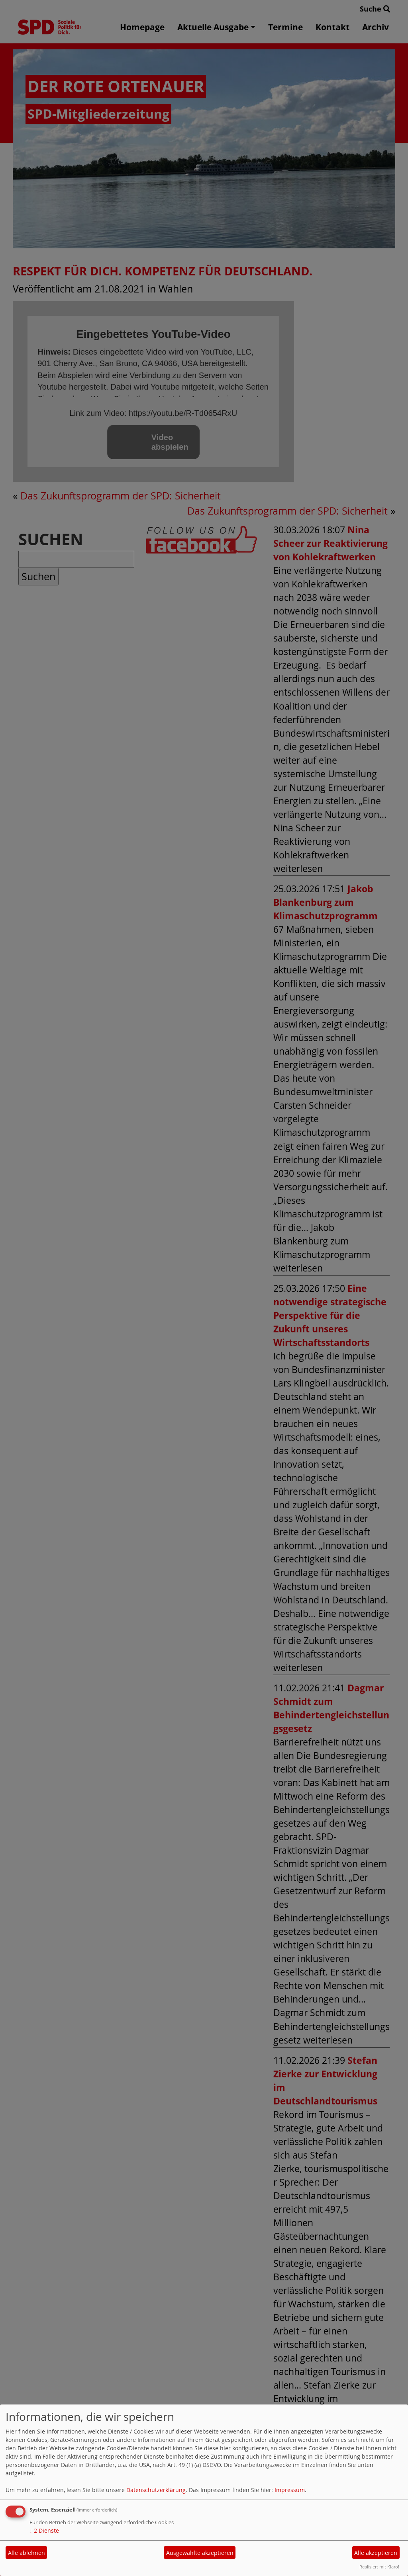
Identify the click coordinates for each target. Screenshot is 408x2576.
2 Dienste (44, 2530)
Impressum (290, 2490)
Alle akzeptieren (375, 2552)
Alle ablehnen (26, 2552)
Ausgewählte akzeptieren (199, 2552)
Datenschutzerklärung (156, 2490)
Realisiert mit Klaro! (379, 2567)
